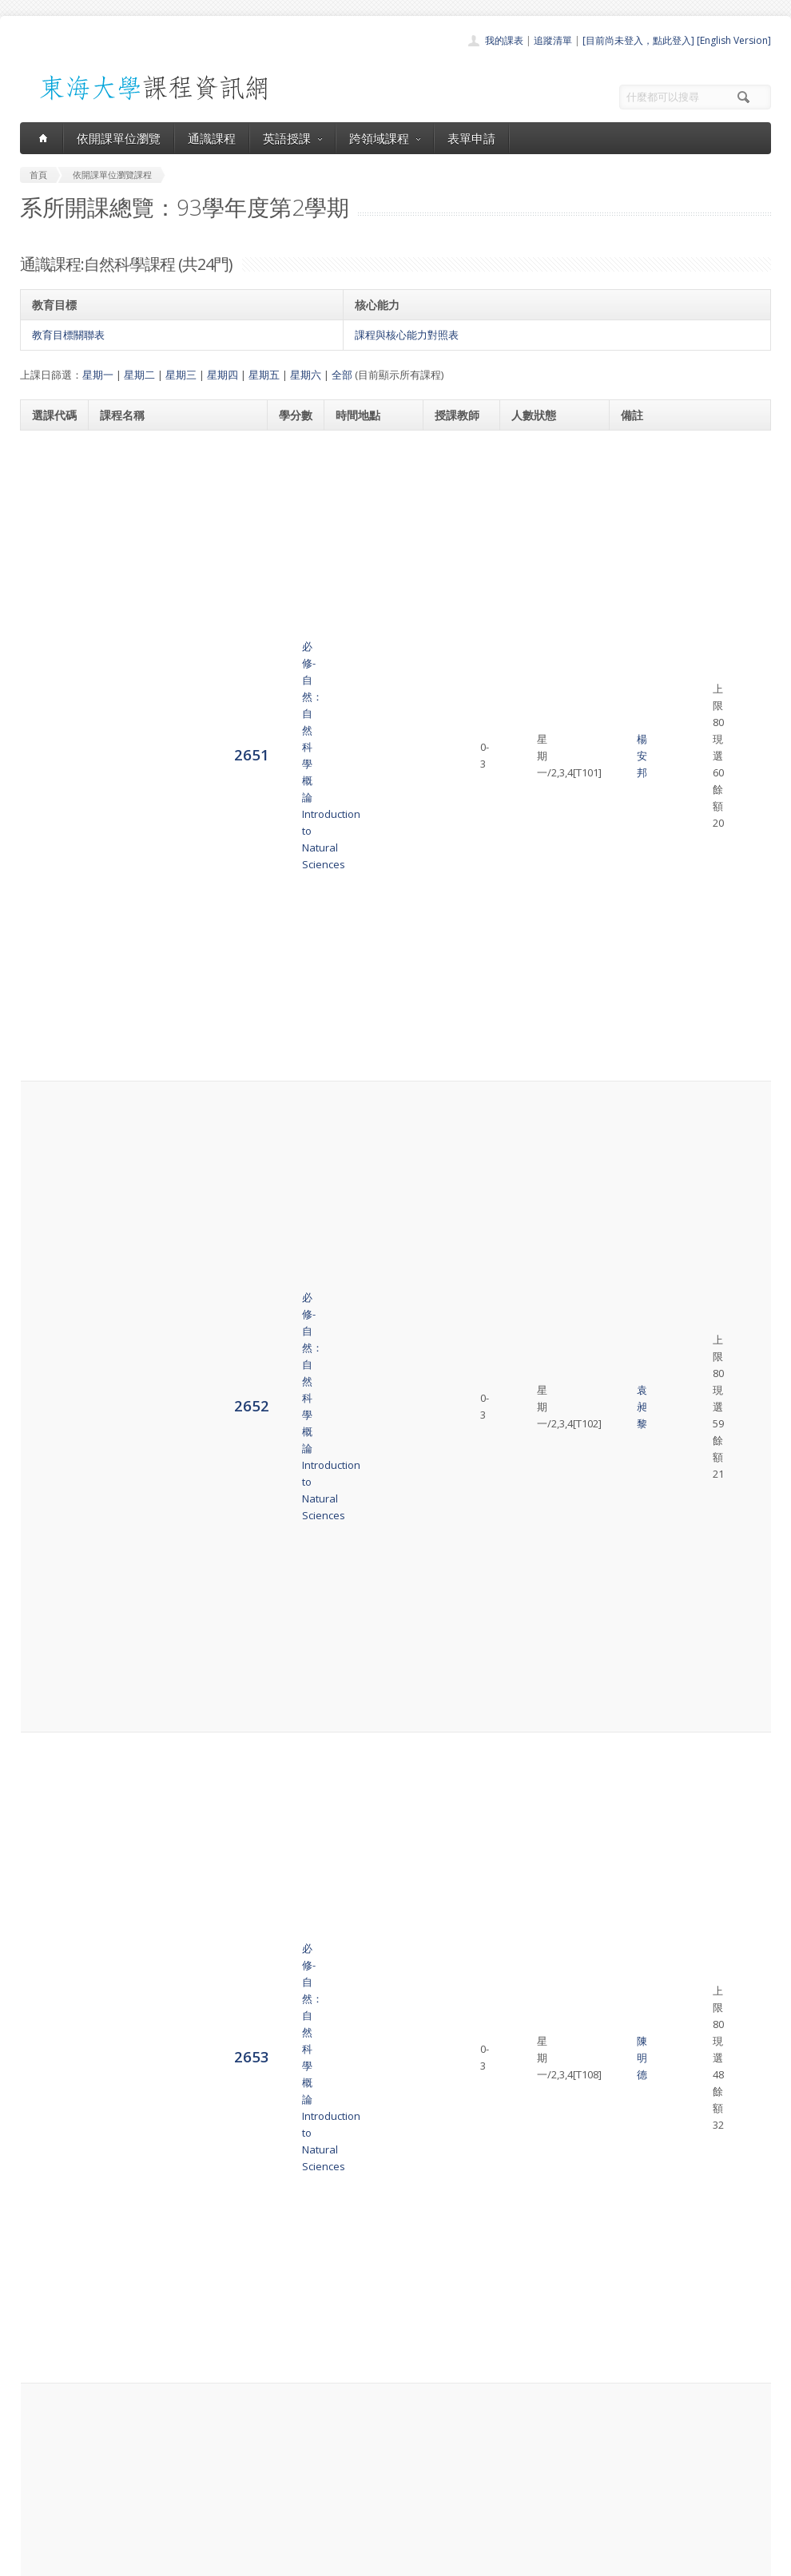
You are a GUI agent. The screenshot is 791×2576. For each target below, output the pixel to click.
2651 (49, 469)
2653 (49, 631)
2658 (49, 1034)
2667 (49, 1702)
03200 (645, 445)
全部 (342, 374)
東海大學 (33, 2560)
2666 (49, 1629)
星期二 (139, 374)
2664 (49, 1484)
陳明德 (455, 632)
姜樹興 (455, 1116)
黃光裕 (455, 712)
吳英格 (455, 1702)
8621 (49, 2177)
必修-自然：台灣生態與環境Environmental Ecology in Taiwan (164, 2025)
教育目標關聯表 (68, 334)
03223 (645, 1460)
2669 (49, 1888)
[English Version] (734, 40)
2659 (49, 1115)
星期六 (305, 374)
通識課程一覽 (363, 2444)
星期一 (97, 374)
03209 (645, 2008)
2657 (49, 953)
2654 (49, 711)
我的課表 (504, 40)
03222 (645, 1668)
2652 (49, 550)
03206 (645, 1171)
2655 (49, 792)
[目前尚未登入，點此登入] (638, 40)
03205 (645, 2233)
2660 (49, 1195)
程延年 (455, 1630)
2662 (49, 1349)
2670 (49, 1961)
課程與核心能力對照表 (407, 334)
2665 (49, 1565)
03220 (645, 1621)
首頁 (344, 2409)
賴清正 (455, 1961)
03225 (645, 1944)
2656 (49, 873)
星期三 (181, 374)
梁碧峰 (455, 1413)
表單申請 (471, 138)
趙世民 (455, 1486)
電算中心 (237, 2560)
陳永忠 (455, 874)
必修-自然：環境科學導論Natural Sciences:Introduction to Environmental (177, 2259)
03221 (645, 2072)
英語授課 (292, 138)
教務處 (288, 2560)
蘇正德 (455, 1035)
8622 (49, 2258)
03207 (645, 1332)
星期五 (264, 374)
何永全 (455, 1349)
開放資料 (354, 2497)
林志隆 (455, 2178)
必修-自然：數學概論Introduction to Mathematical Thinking (169, 1702)
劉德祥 (455, 2097)
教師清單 (354, 2515)
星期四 (222, 374)
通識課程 (212, 138)
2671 (49, 2024)
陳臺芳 (455, 793)
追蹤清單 (553, 40)
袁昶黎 (455, 551)
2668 (49, 1799)
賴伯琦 (455, 2025)
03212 (645, 1863)
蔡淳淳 (455, 1889)
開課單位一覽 (363, 2427)
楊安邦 (455, 470)
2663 (49, 1413)
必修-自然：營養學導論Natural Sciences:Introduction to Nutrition (177, 1035)
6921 (49, 2096)
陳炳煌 (455, 2259)
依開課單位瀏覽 (119, 138)
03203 (645, 1009)
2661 (49, 1276)
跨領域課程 (384, 138)
